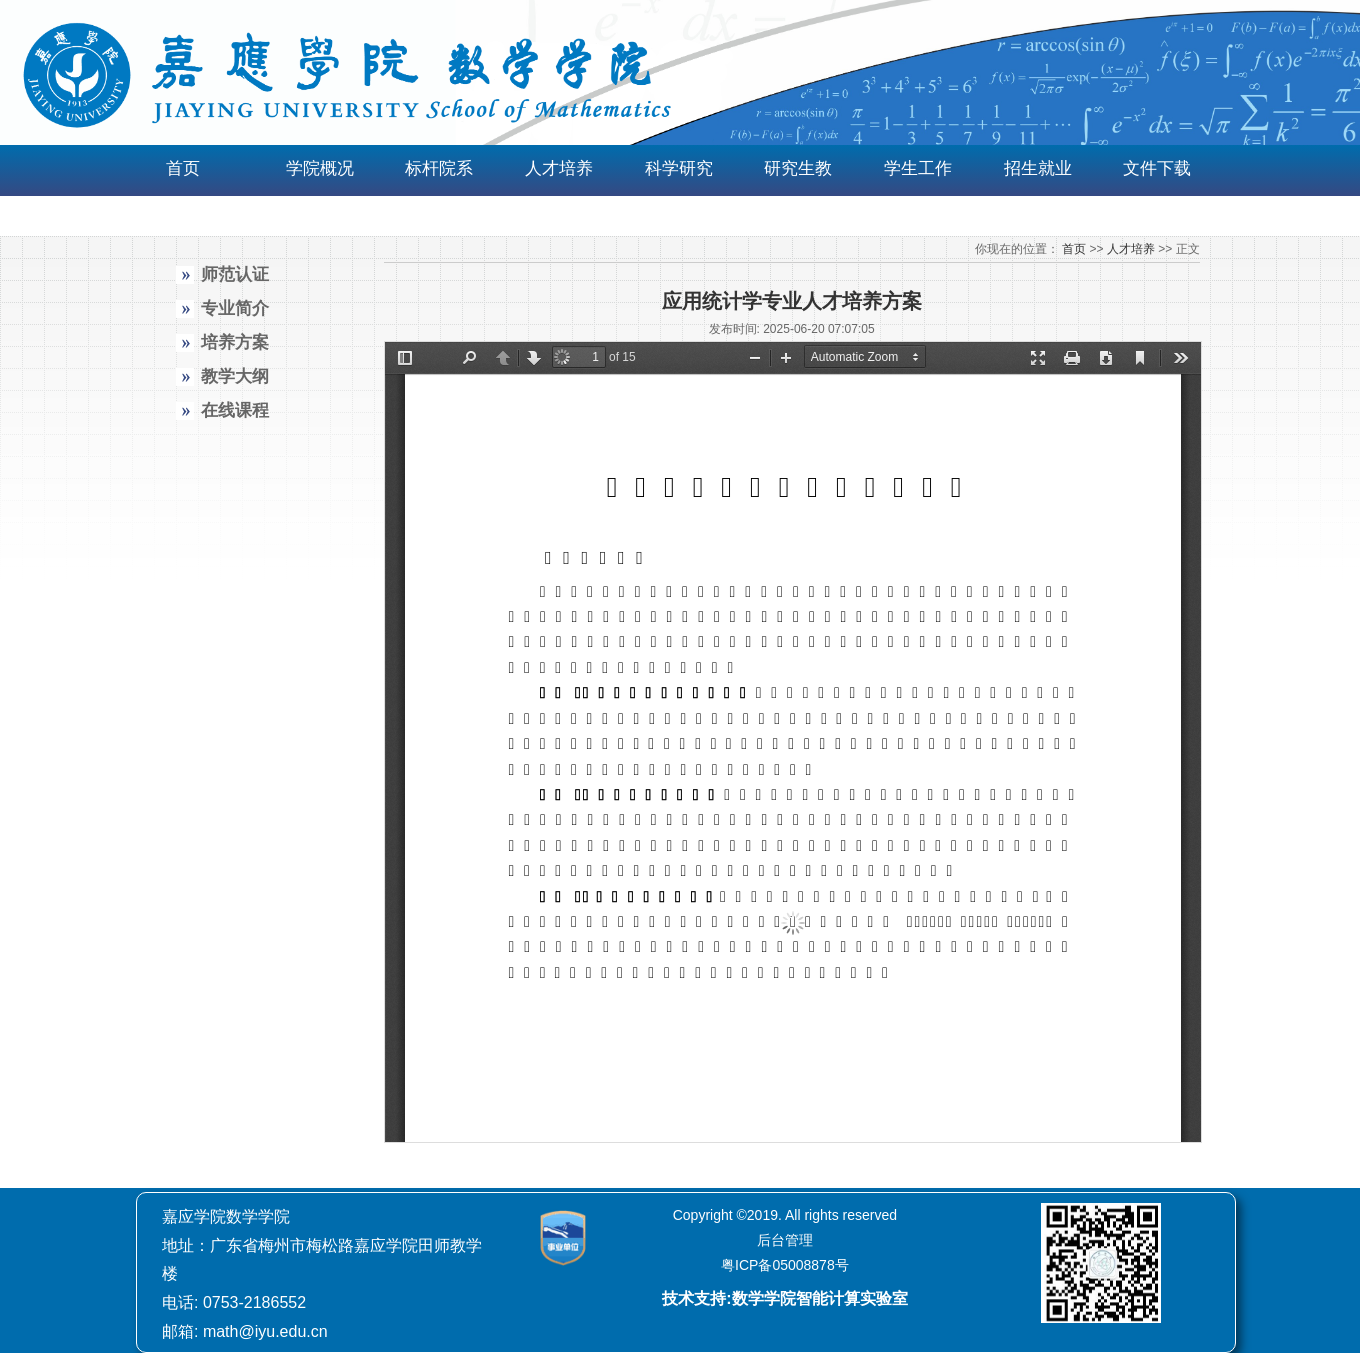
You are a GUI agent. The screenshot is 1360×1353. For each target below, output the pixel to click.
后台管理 (785, 1240)
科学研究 (679, 168)
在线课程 (235, 410)
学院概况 (320, 168)
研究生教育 (798, 191)
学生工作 (918, 168)
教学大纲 (235, 376)
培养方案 (235, 342)
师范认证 (235, 274)
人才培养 (559, 168)
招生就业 (1038, 168)
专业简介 (235, 308)
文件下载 (1157, 168)
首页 (183, 168)
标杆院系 (439, 168)
